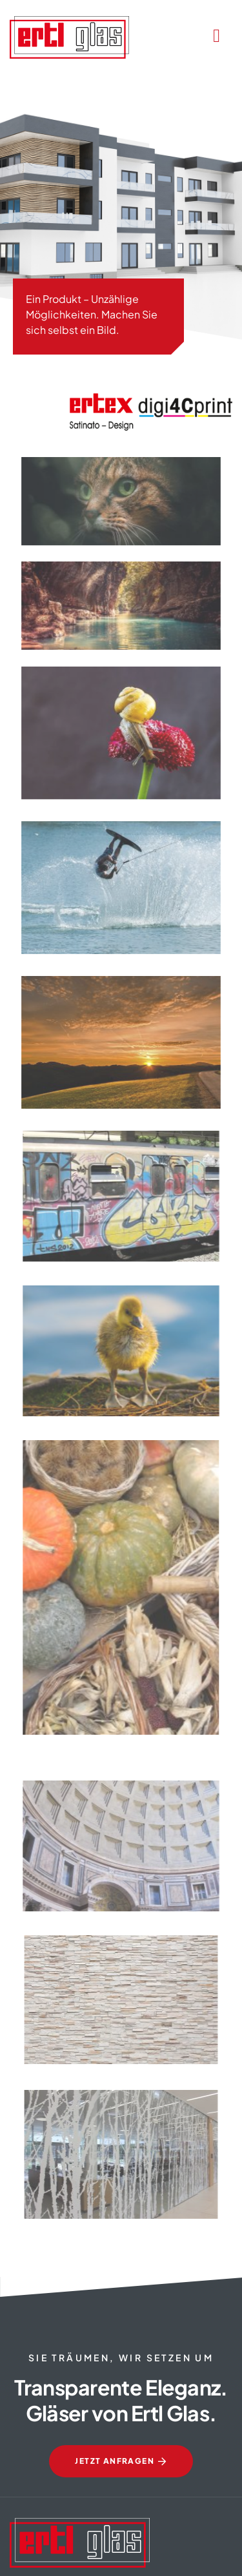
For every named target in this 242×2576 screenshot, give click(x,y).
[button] (23, 2553)
